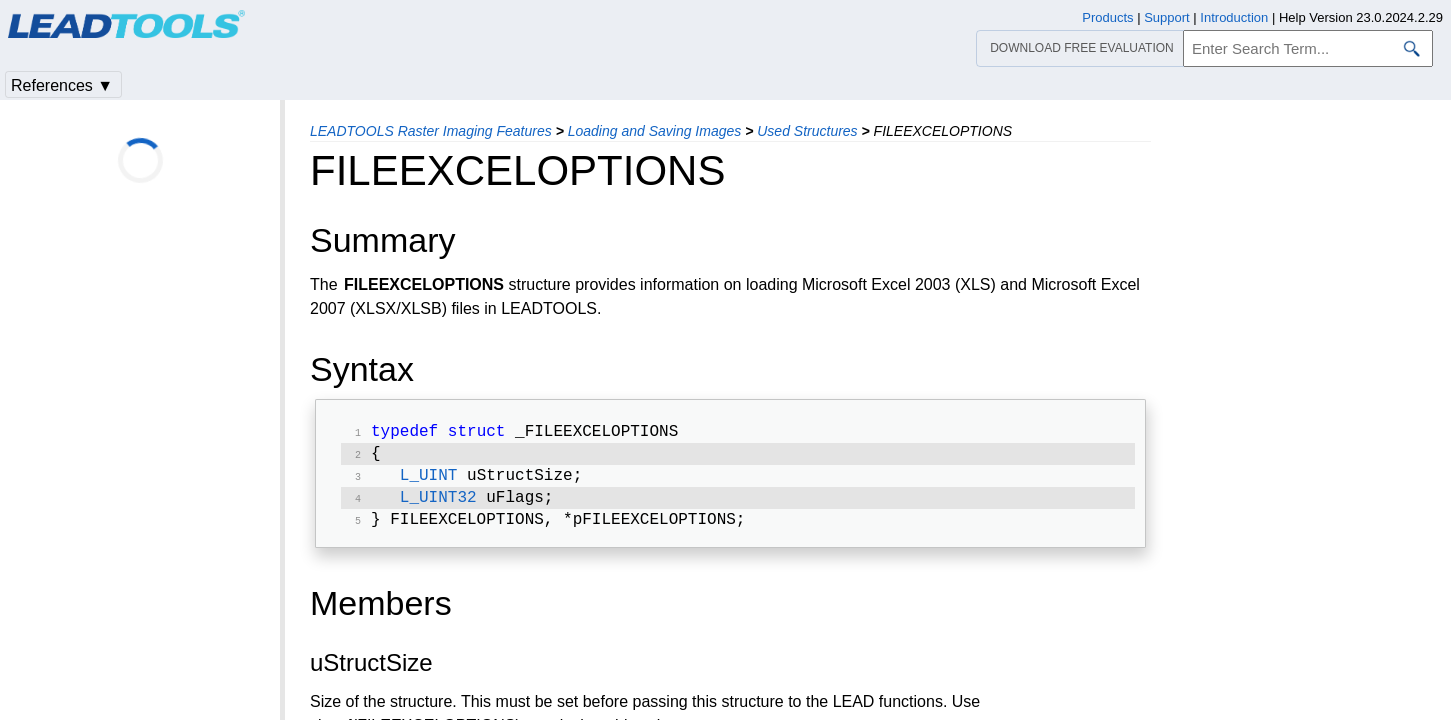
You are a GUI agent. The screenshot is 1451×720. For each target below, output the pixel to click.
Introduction (1234, 17)
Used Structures (807, 131)
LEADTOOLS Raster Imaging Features (431, 131)
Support (1167, 17)
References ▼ (62, 85)
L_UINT (429, 482)
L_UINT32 (438, 506)
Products (1107, 17)
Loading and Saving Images (655, 131)
